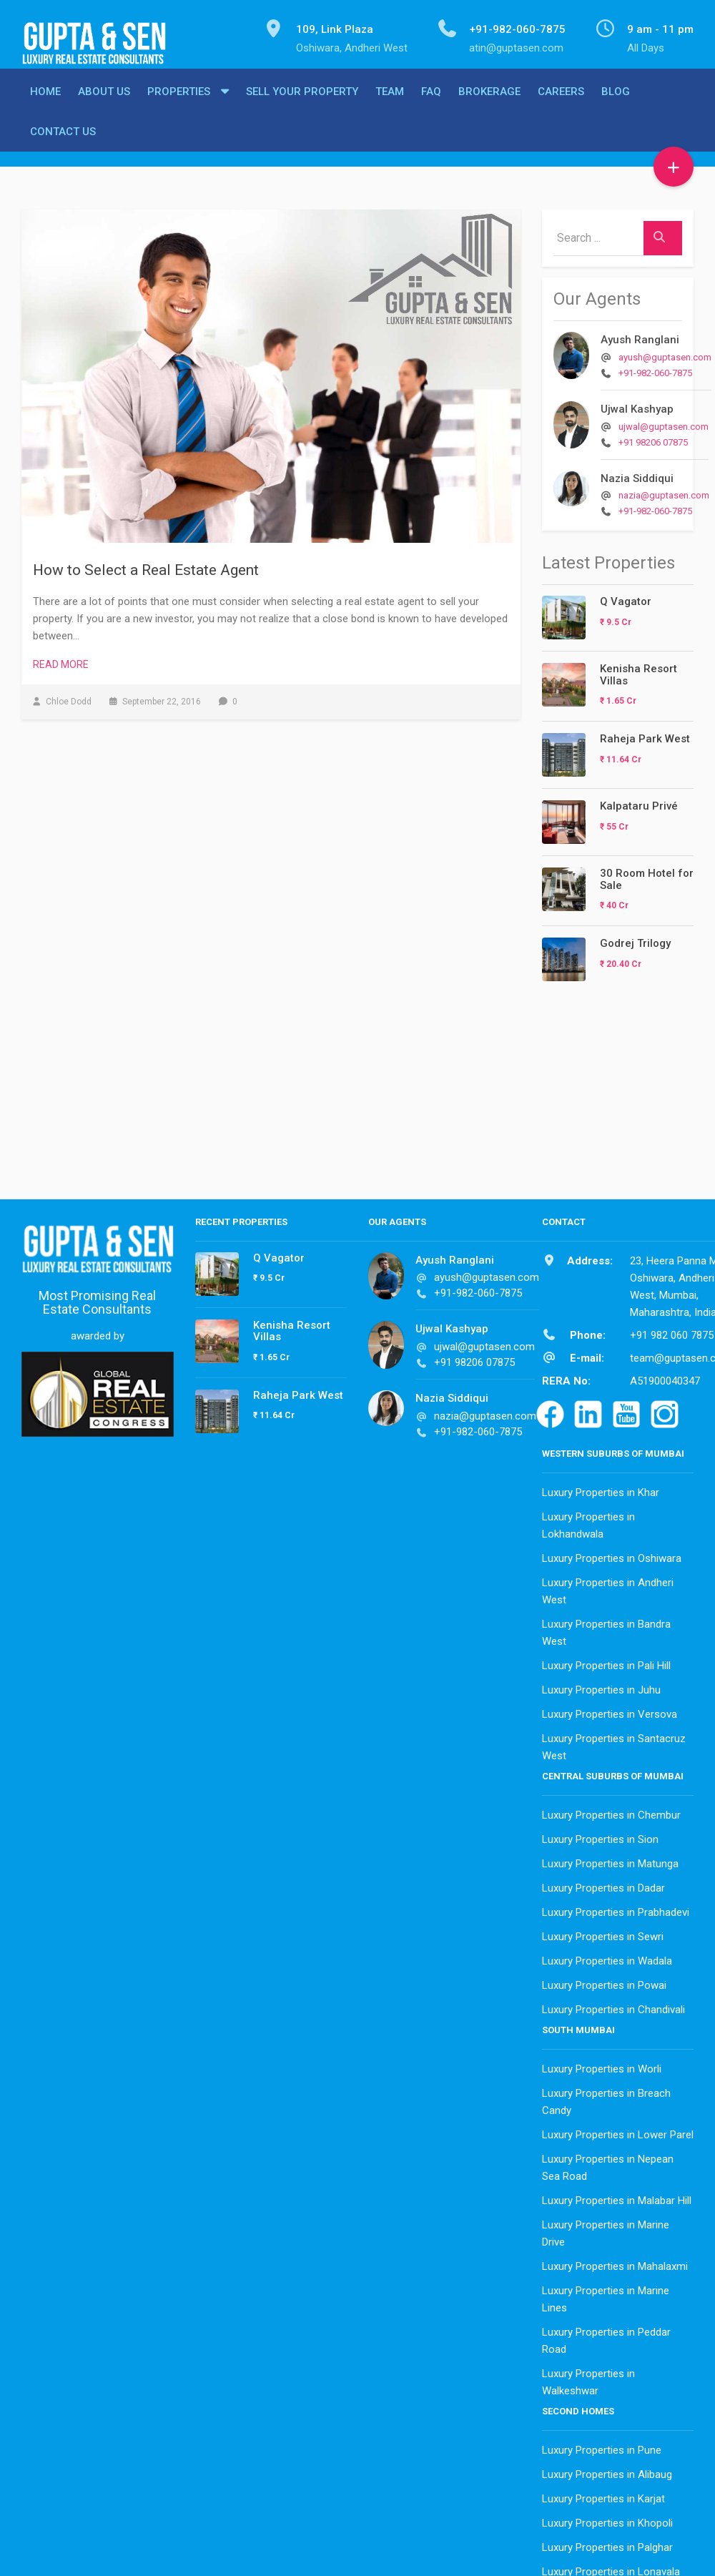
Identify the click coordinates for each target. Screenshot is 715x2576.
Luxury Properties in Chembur (611, 1811)
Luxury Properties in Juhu (601, 1686)
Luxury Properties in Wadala (607, 1957)
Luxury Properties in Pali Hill (606, 1662)
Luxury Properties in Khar (600, 1489)
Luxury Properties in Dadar (603, 1884)
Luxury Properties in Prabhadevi (615, 1908)
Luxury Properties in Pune (601, 2446)
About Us (104, 103)
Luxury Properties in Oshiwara (611, 1554)
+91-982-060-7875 (655, 369)
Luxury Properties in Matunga (610, 1860)
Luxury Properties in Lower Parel (618, 2131)
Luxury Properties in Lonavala (611, 2568)
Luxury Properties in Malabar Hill (616, 2197)
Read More (61, 661)
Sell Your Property (302, 103)
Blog (615, 103)
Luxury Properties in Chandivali (613, 2006)
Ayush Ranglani (640, 336)
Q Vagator (625, 597)
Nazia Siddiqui (637, 474)
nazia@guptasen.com (663, 491)
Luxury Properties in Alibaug (607, 2470)
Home (45, 103)
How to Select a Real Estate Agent (146, 566)
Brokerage (489, 103)
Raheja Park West (645, 735)
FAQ (431, 103)
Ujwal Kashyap (637, 405)
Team (389, 103)
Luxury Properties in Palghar (607, 2543)
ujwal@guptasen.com (663, 423)
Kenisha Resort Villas (638, 671)
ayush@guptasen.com (664, 353)
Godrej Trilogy (635, 939)
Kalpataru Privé (639, 802)
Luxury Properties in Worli (601, 2065)
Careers (561, 103)
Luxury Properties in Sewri (603, 1933)
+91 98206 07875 (653, 438)
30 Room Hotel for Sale (647, 875)
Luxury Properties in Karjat (603, 2495)
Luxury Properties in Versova (609, 1710)
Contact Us (63, 143)
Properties (178, 103)
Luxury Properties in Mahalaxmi (615, 2262)
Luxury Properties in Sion (600, 1835)
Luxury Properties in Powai (604, 1981)
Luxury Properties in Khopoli (607, 2519)
